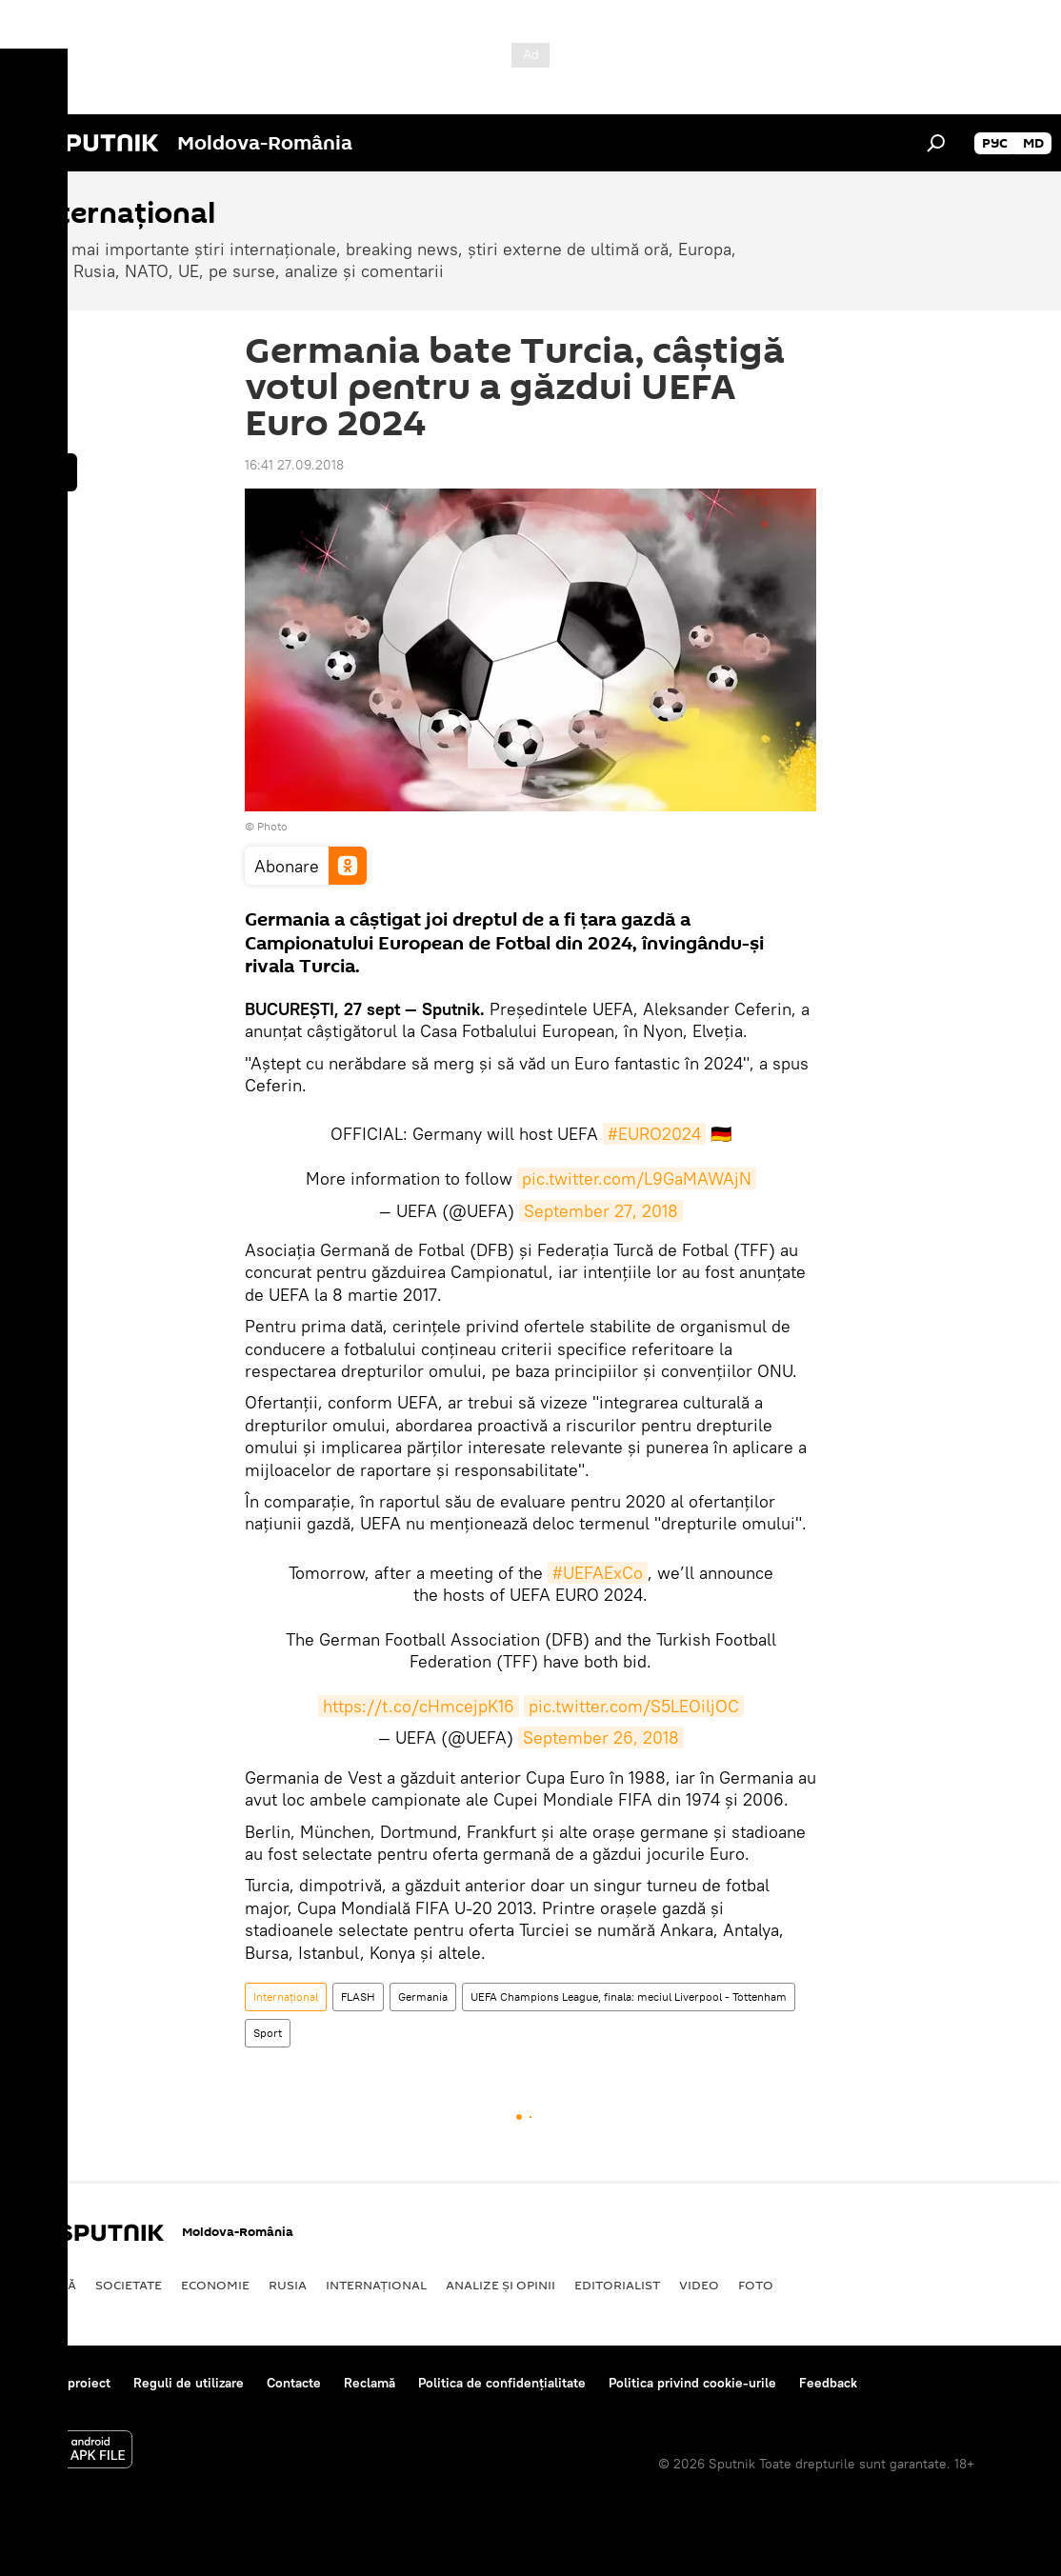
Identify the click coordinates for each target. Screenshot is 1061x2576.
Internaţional (285, 1996)
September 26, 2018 (601, 1737)
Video (699, 2284)
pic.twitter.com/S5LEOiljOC (634, 1706)
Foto (755, 2284)
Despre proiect (65, 2382)
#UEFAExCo (597, 1573)
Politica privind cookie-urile (692, 2382)
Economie (215, 2284)
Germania (423, 1996)
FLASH (358, 1996)
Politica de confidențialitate (502, 2382)
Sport (267, 2033)
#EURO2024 (654, 1134)
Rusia (288, 2284)
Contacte (294, 2382)
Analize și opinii (500, 2284)
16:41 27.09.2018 (294, 464)
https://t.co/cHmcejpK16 (418, 1706)
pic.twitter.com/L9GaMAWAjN (636, 1178)
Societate (128, 2284)
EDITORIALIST (617, 2284)
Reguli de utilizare (188, 2382)
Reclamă (369, 2382)
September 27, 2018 (601, 1211)
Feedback (828, 2382)
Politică (48, 2284)
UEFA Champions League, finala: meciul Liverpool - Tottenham (628, 1996)
